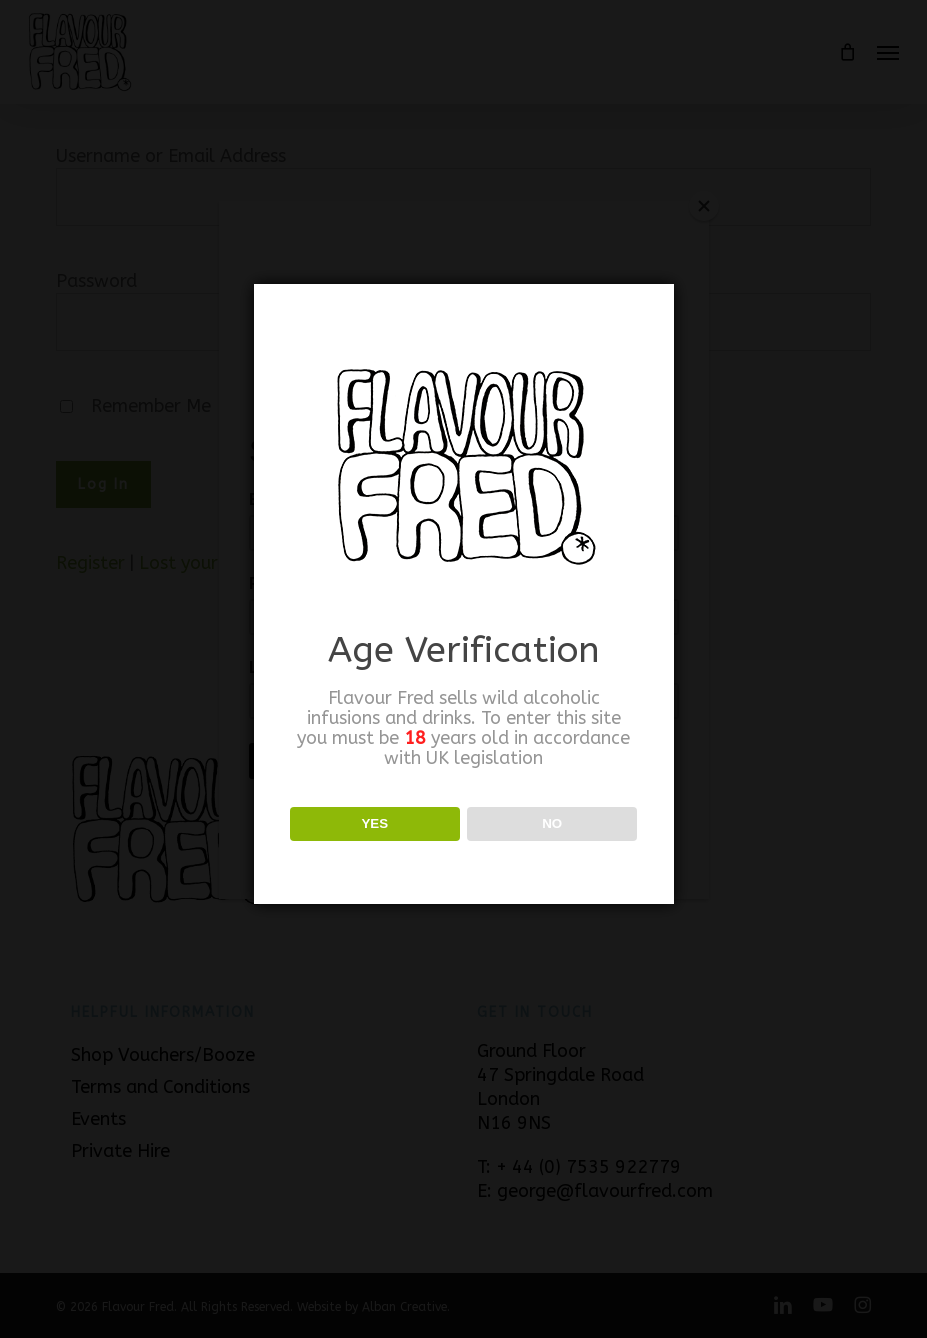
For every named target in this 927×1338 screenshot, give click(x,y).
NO (552, 823)
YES (374, 823)
